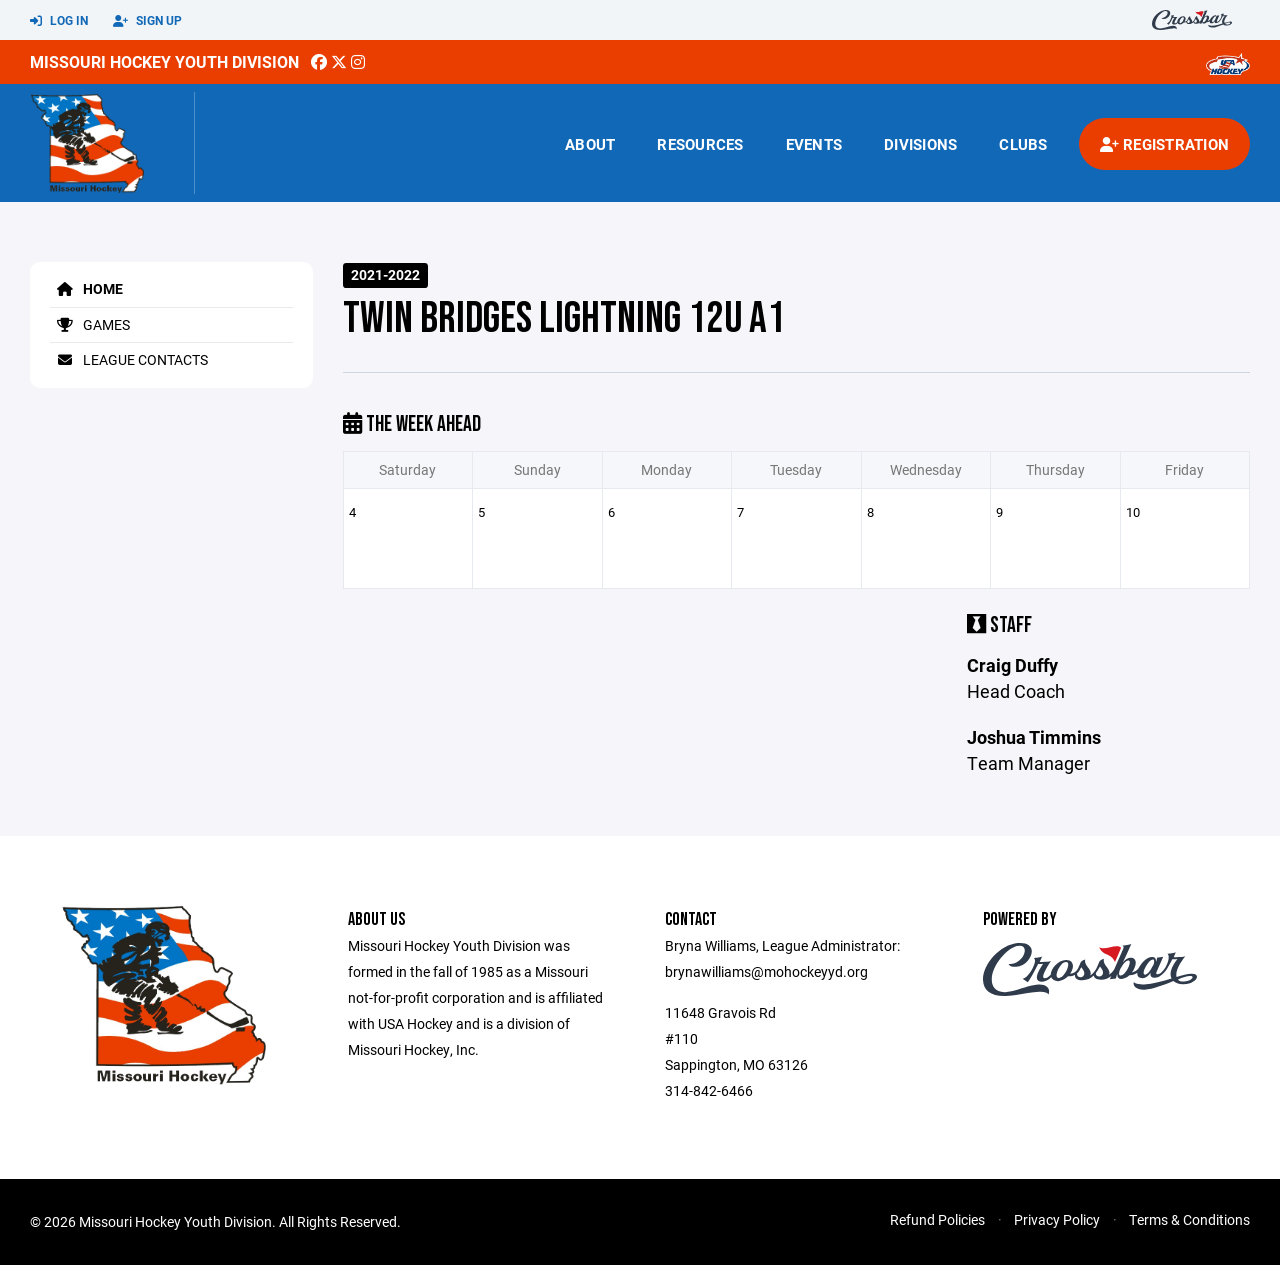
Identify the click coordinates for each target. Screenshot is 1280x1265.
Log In (59, 21)
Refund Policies (937, 1219)
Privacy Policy (1057, 1219)
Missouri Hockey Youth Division (164, 61)
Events (814, 144)
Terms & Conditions (1189, 1219)
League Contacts (129, 359)
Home (86, 288)
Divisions (920, 144)
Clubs (1023, 144)
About (590, 144)
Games (90, 324)
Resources (700, 144)
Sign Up (147, 21)
